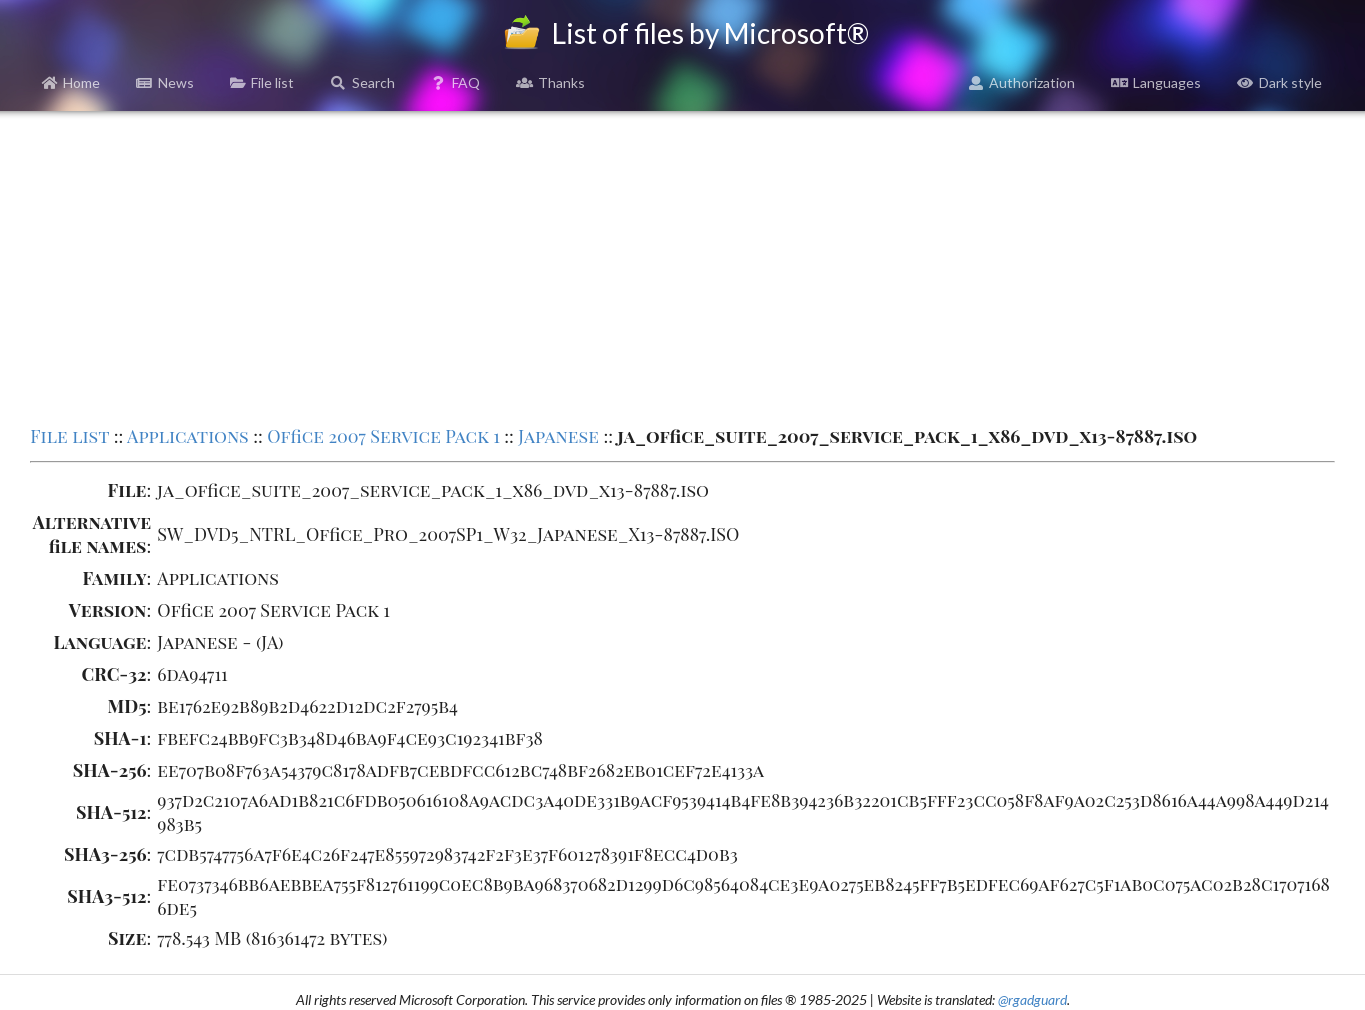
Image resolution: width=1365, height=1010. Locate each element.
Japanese (558, 436)
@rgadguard (1032, 999)
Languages (1156, 82)
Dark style (1279, 82)
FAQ (456, 82)
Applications (188, 436)
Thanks (550, 82)
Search (362, 82)
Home (71, 82)
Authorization (1022, 82)
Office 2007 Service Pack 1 (383, 436)
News (165, 82)
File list (262, 82)
